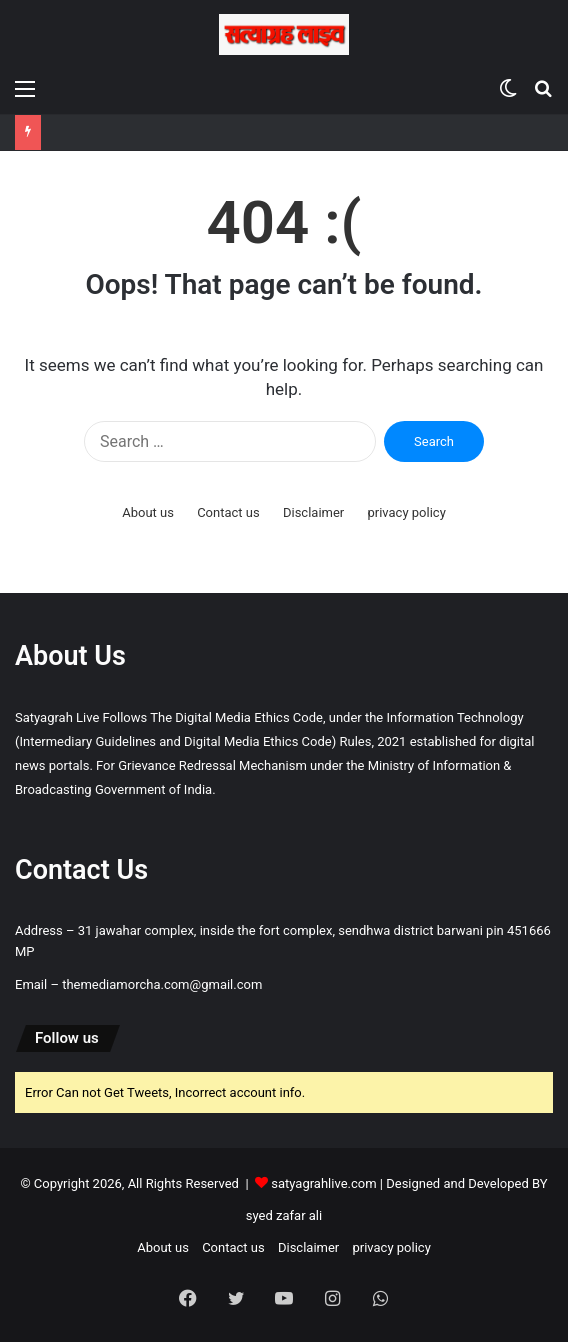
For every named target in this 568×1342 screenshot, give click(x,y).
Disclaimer (313, 512)
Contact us (228, 512)
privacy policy (406, 512)
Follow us (67, 1038)
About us (148, 512)
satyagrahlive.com (323, 1183)
